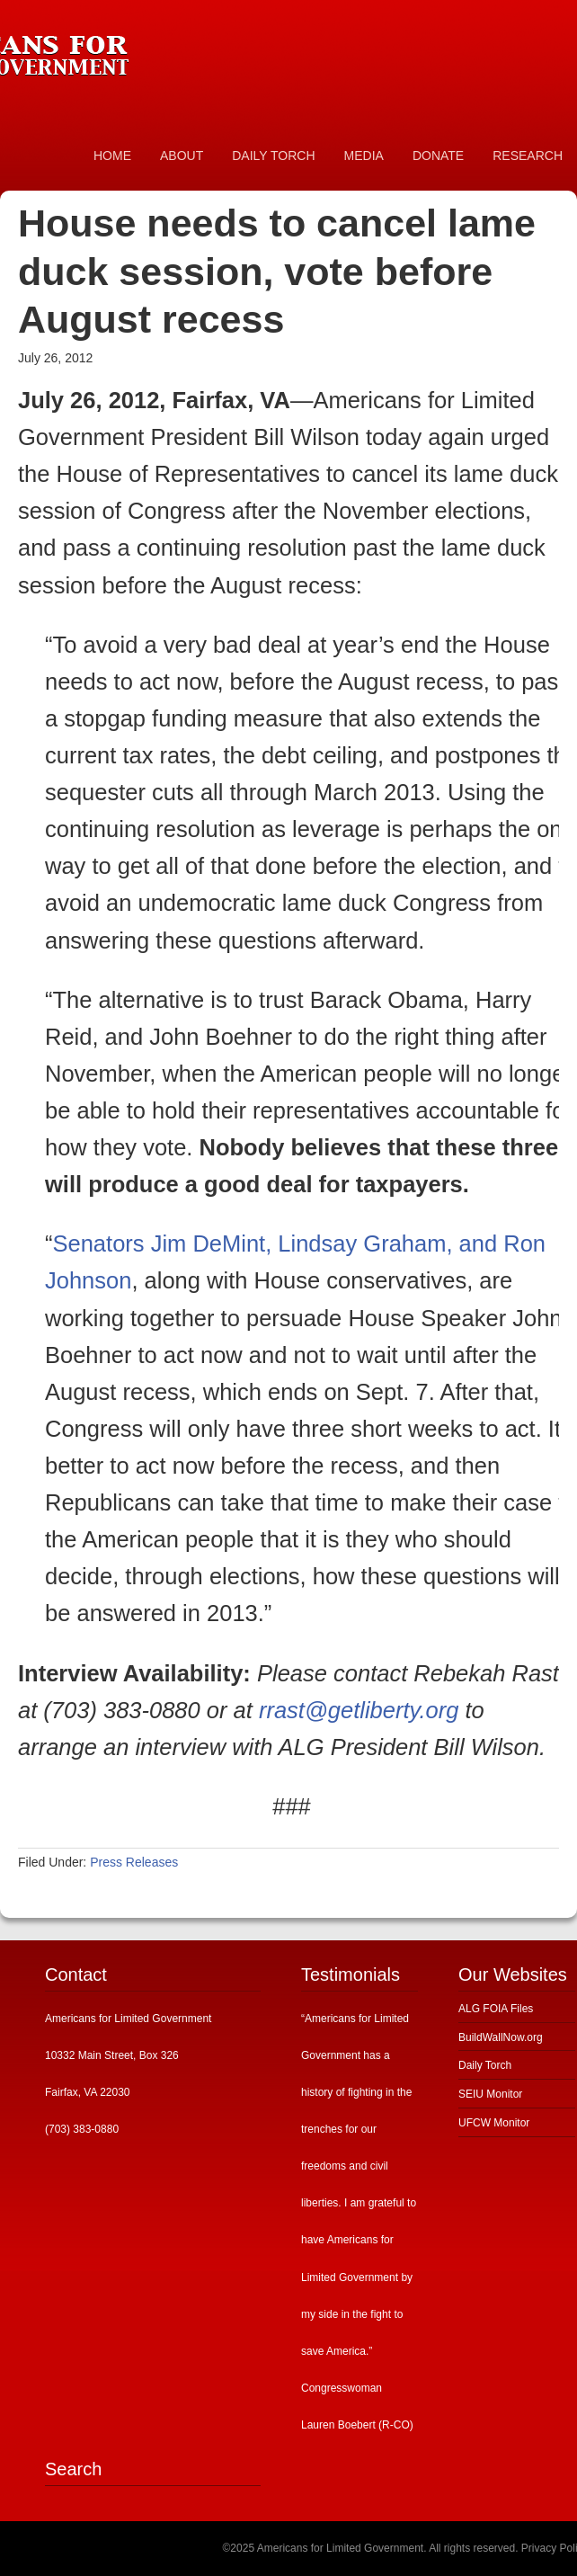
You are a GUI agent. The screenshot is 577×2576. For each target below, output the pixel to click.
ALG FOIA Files (495, 2008)
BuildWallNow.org (500, 2037)
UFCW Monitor (493, 2123)
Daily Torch (484, 2065)
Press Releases (134, 1862)
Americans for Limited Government (135, 49)
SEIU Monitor (490, 2094)
